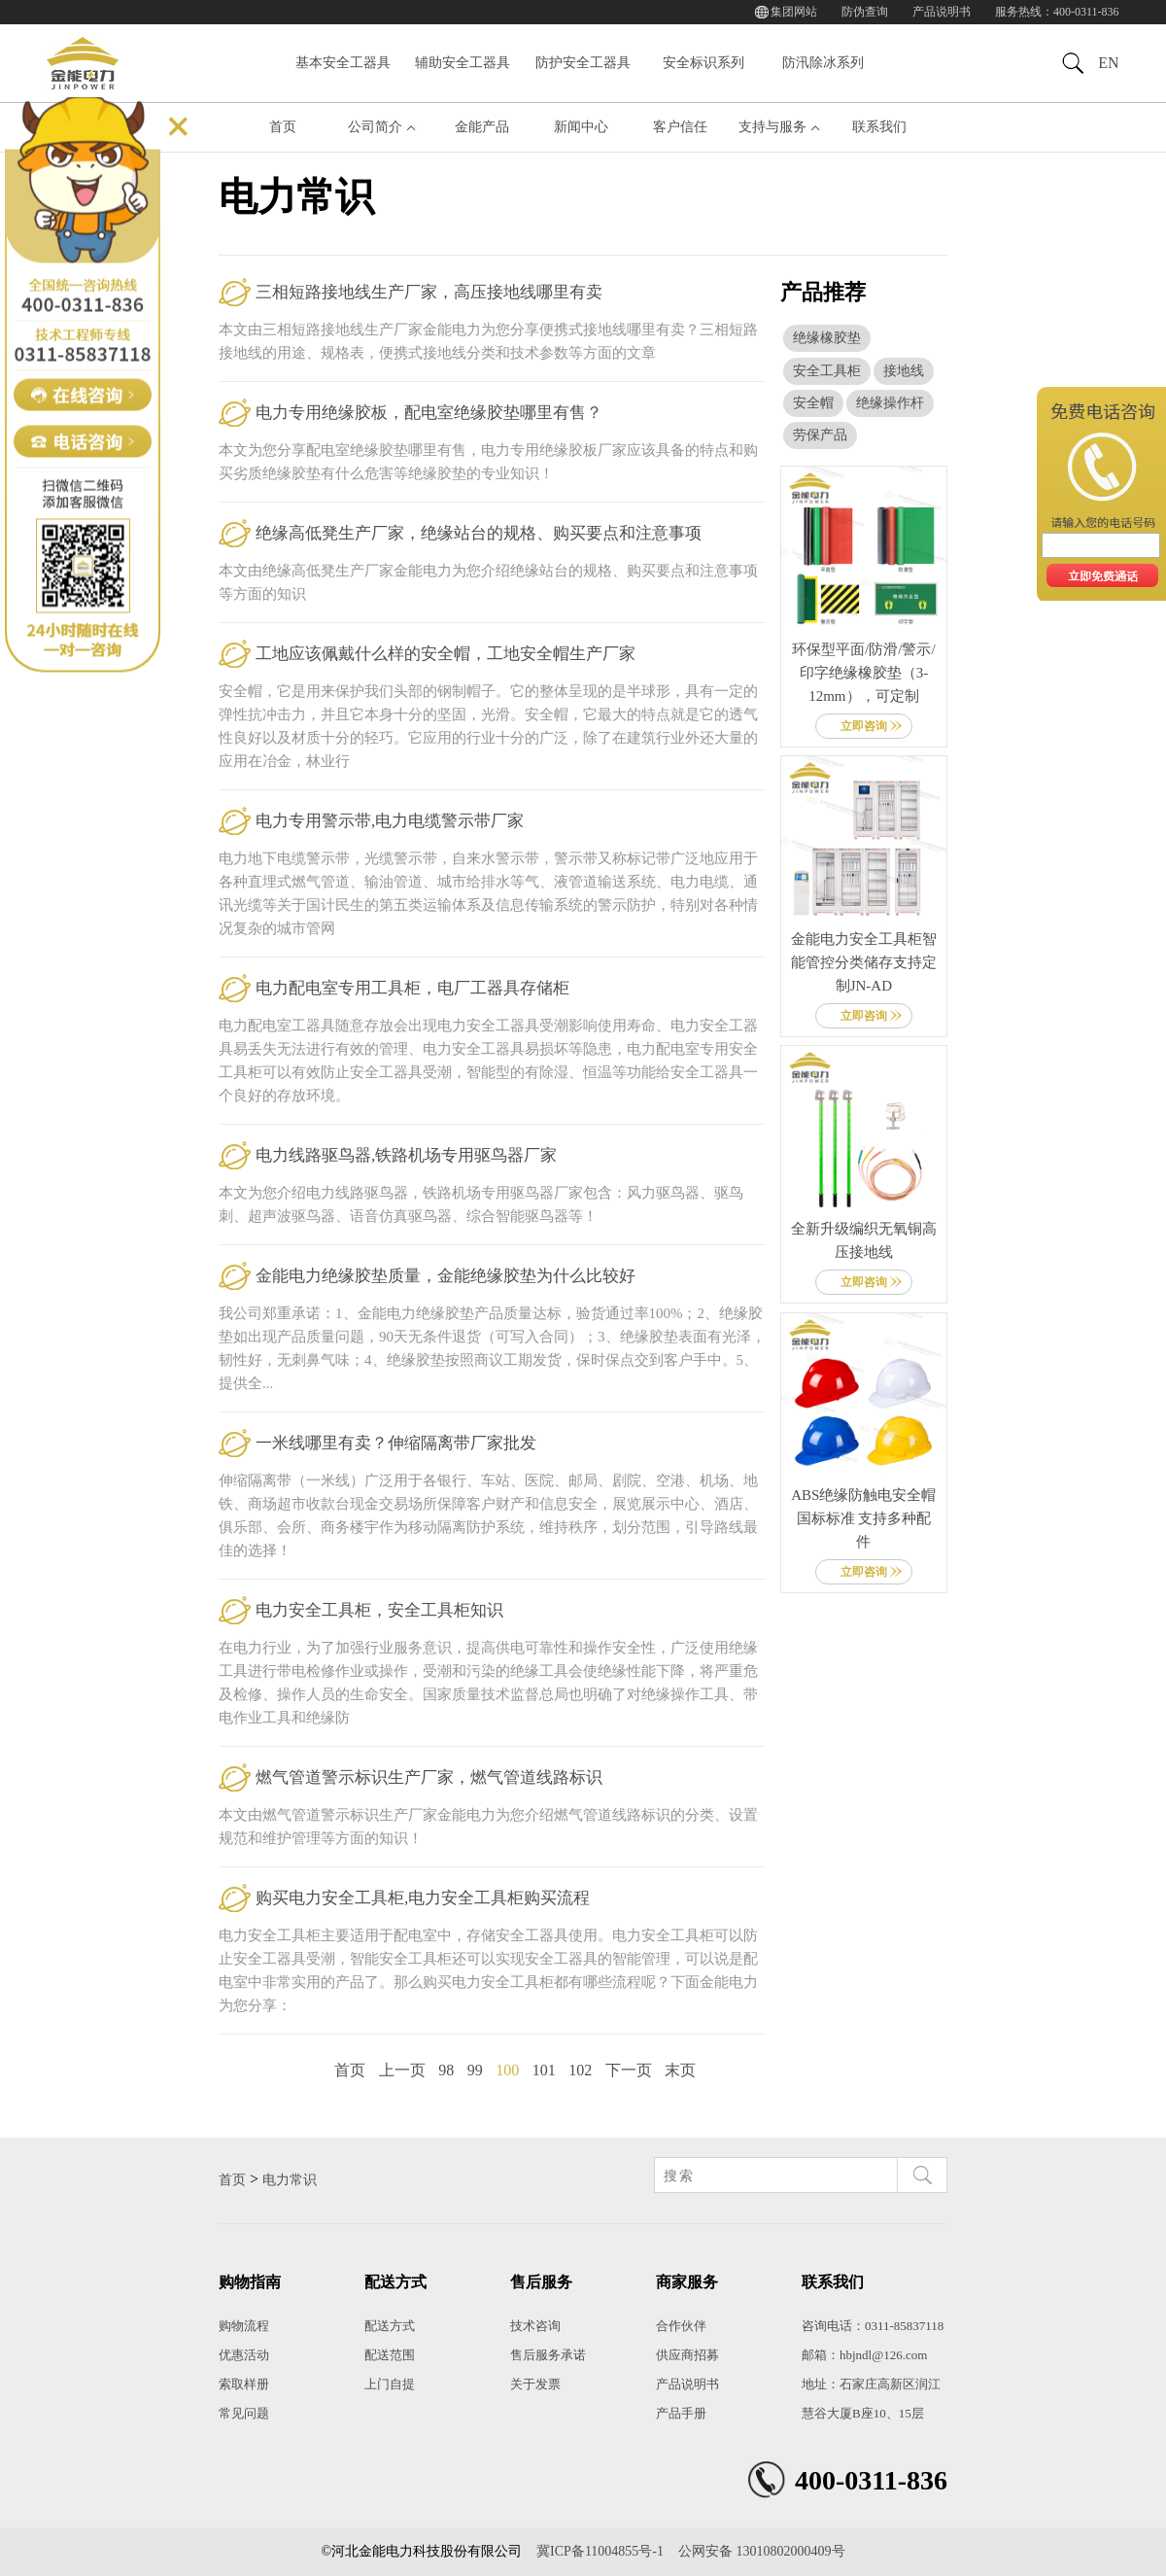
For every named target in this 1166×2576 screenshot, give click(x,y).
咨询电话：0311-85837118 (872, 2325)
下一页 (628, 2070)
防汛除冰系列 (823, 62)
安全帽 (813, 403)
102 (580, 2070)
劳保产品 (820, 435)
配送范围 (389, 2355)
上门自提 (389, 2384)
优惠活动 (244, 2355)
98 (446, 2070)
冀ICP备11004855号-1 (600, 2551)
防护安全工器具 (583, 62)
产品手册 (681, 2413)
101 (544, 2070)
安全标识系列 (703, 62)
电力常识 (289, 2180)
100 (507, 2070)
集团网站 (794, 11)
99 (475, 2070)
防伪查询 (864, 11)
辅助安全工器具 (462, 62)
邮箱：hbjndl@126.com (864, 2355)
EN (1108, 62)
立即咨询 (863, 726)
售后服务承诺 (548, 2355)
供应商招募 (687, 2355)
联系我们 (879, 127)
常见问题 (244, 2413)
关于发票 (535, 2384)
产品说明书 (941, 11)
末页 (680, 2070)
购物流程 (244, 2325)
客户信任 (680, 127)
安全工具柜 (827, 371)
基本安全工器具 (343, 62)
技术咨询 (535, 2325)
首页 (282, 127)
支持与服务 (772, 127)
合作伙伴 (681, 2325)
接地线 (903, 371)
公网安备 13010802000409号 (761, 2551)
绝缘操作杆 (890, 403)
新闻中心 (581, 127)
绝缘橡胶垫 (827, 338)
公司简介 (375, 127)
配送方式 (389, 2325)
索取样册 (244, 2384)
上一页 (402, 2070)
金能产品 (482, 127)
